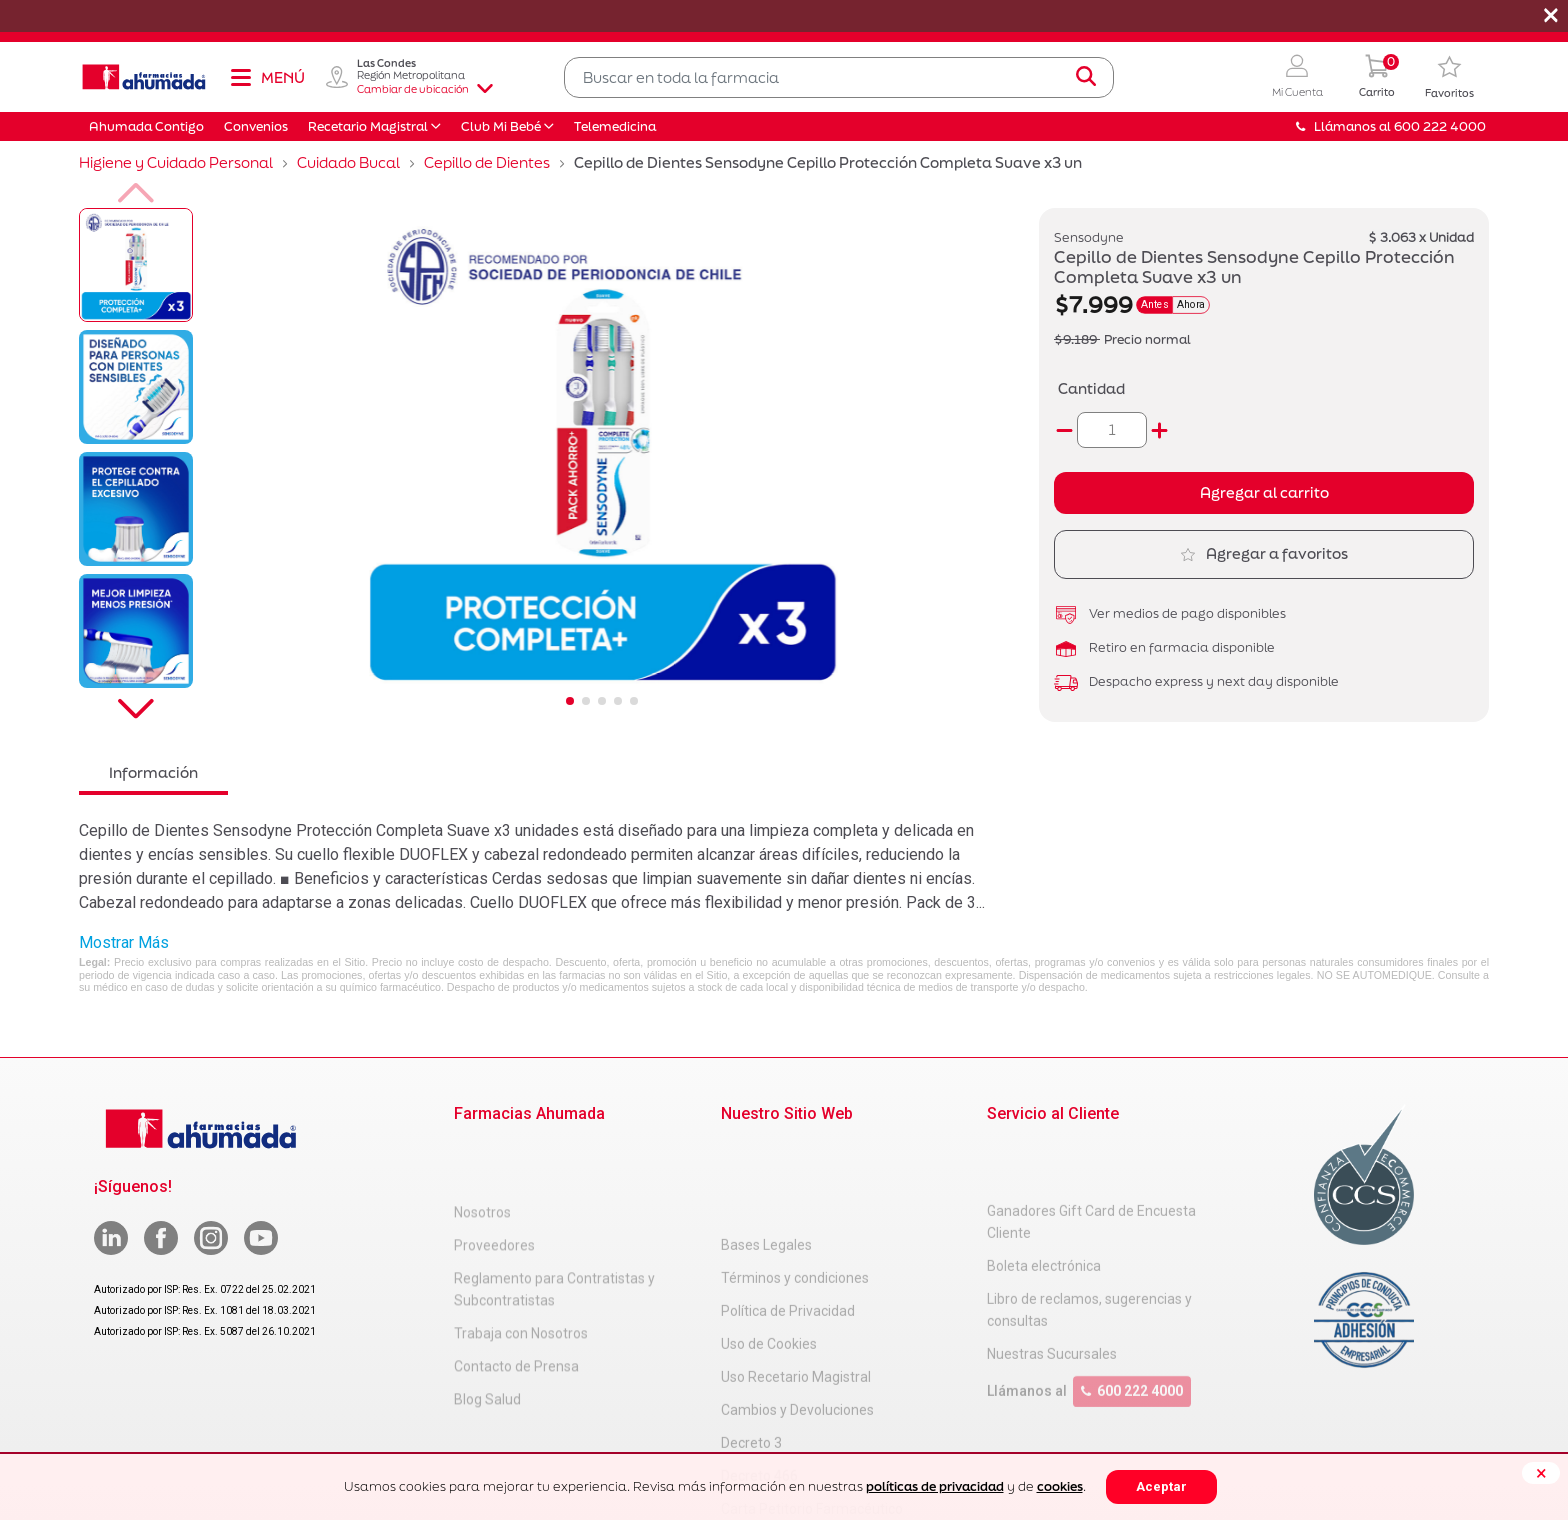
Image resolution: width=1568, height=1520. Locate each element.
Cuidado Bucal (348, 162)
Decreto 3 (751, 1348)
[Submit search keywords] (1086, 77)
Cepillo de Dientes (487, 162)
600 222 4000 (1132, 1330)
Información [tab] (153, 772)
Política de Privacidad (788, 1216)
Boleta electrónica (1044, 1205)
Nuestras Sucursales (1052, 1293)
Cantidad (1091, 388)
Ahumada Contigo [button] (146, 126)
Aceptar (1161, 1486)
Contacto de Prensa (516, 1304)
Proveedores (494, 1183)
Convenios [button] (256, 126)
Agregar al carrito (1264, 492)
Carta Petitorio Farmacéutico (812, 1414)
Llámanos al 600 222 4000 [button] (1391, 126)
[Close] (1541, 1473)
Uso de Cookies (769, 1249)
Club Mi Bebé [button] (501, 126)
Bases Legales (766, 1150)
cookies (1060, 1486)
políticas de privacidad (935, 1486)
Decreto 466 (759, 1381)
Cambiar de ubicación (425, 89)
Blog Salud (487, 1337)
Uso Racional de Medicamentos (820, 1447)
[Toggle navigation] (267, 77)
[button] (1297, 77)
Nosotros (482, 1150)
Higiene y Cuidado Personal (176, 162)
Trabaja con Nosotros (521, 1271)
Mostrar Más (124, 942)
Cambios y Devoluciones (797, 1315)
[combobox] (839, 77)
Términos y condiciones (795, 1183)
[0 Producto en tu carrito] (1377, 77)
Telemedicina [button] (615, 126)
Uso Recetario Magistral (796, 1282)
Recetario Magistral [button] (368, 126)
